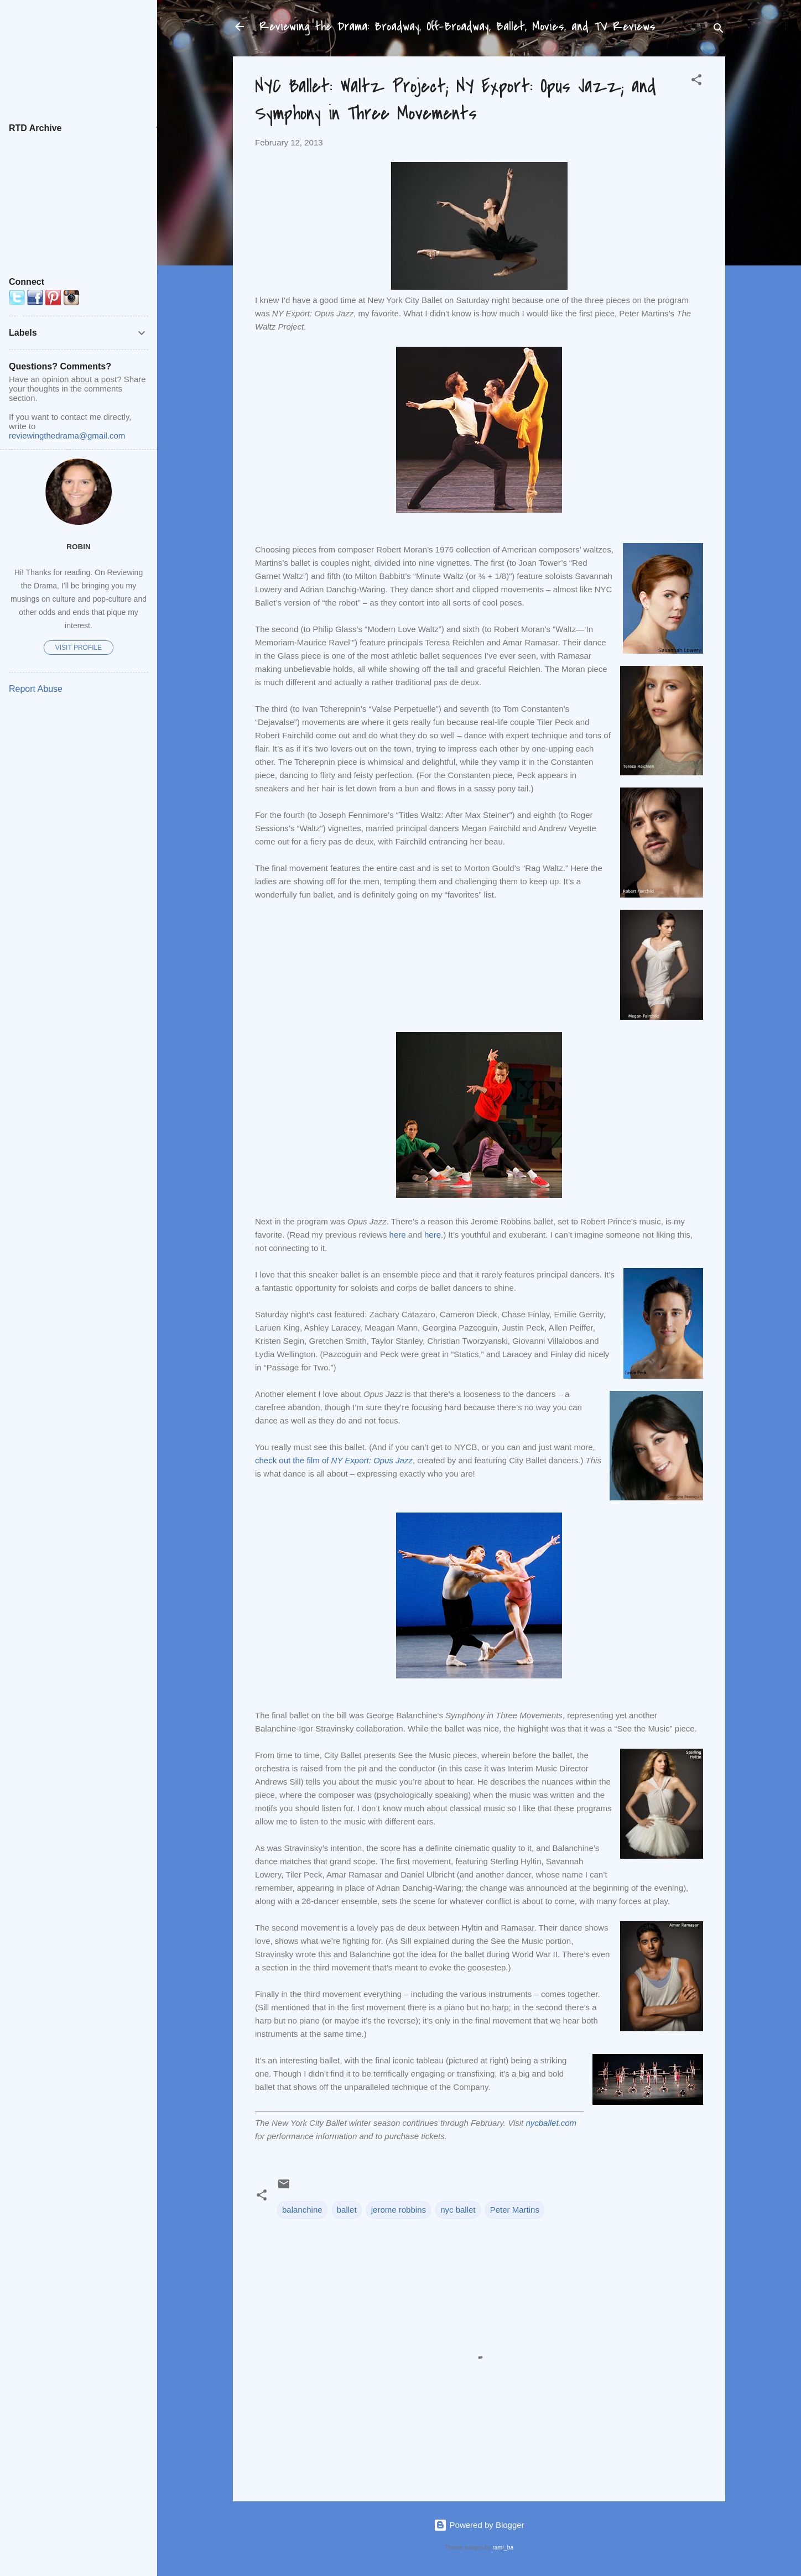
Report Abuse (36, 688)
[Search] (718, 30)
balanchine (302, 2209)
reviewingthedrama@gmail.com (67, 435)
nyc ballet (457, 2209)
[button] (696, 81)
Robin (78, 547)
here (397, 1234)
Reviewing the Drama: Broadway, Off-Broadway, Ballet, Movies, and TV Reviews (457, 26)
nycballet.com (551, 2122)
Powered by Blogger (479, 2525)
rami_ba (502, 2547)
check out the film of (334, 1460)
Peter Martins (514, 2209)
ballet (347, 2209)
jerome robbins (398, 2209)
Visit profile (78, 647)
